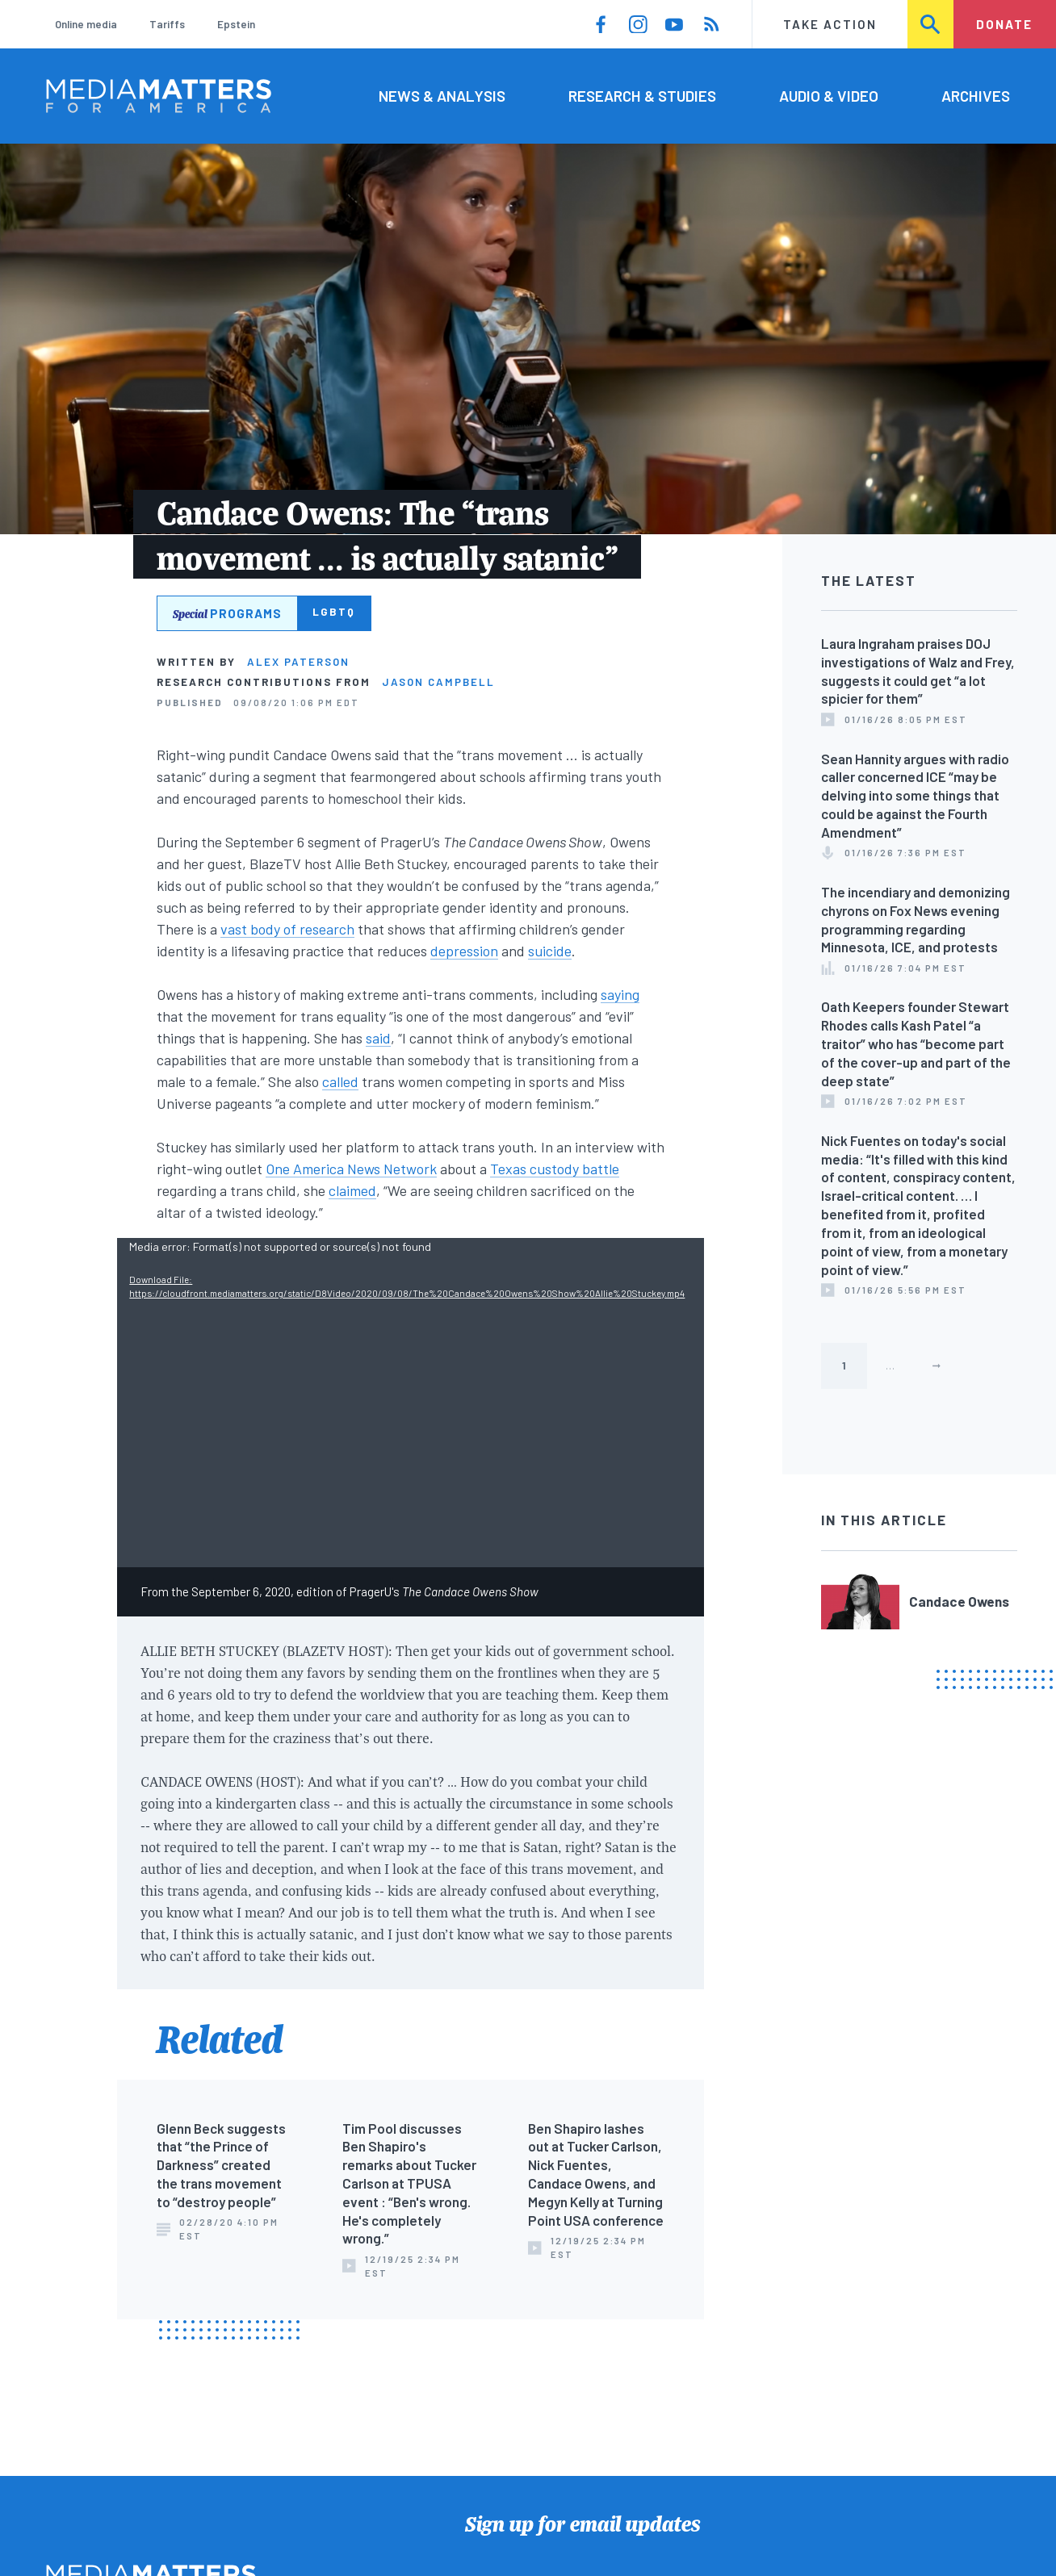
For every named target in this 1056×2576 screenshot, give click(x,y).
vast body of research (287, 929)
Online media (86, 24)
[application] (410, 1403)
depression (464, 951)
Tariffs (167, 24)
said (378, 1038)
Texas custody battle (554, 1168)
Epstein (236, 24)
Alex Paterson (298, 661)
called (340, 1081)
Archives (975, 95)
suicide (550, 951)
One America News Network (351, 1168)
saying (620, 994)
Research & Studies (642, 95)
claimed (352, 1190)
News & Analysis (442, 95)
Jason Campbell (438, 681)
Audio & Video (828, 95)
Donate (1004, 24)
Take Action (830, 24)
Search (931, 24)
